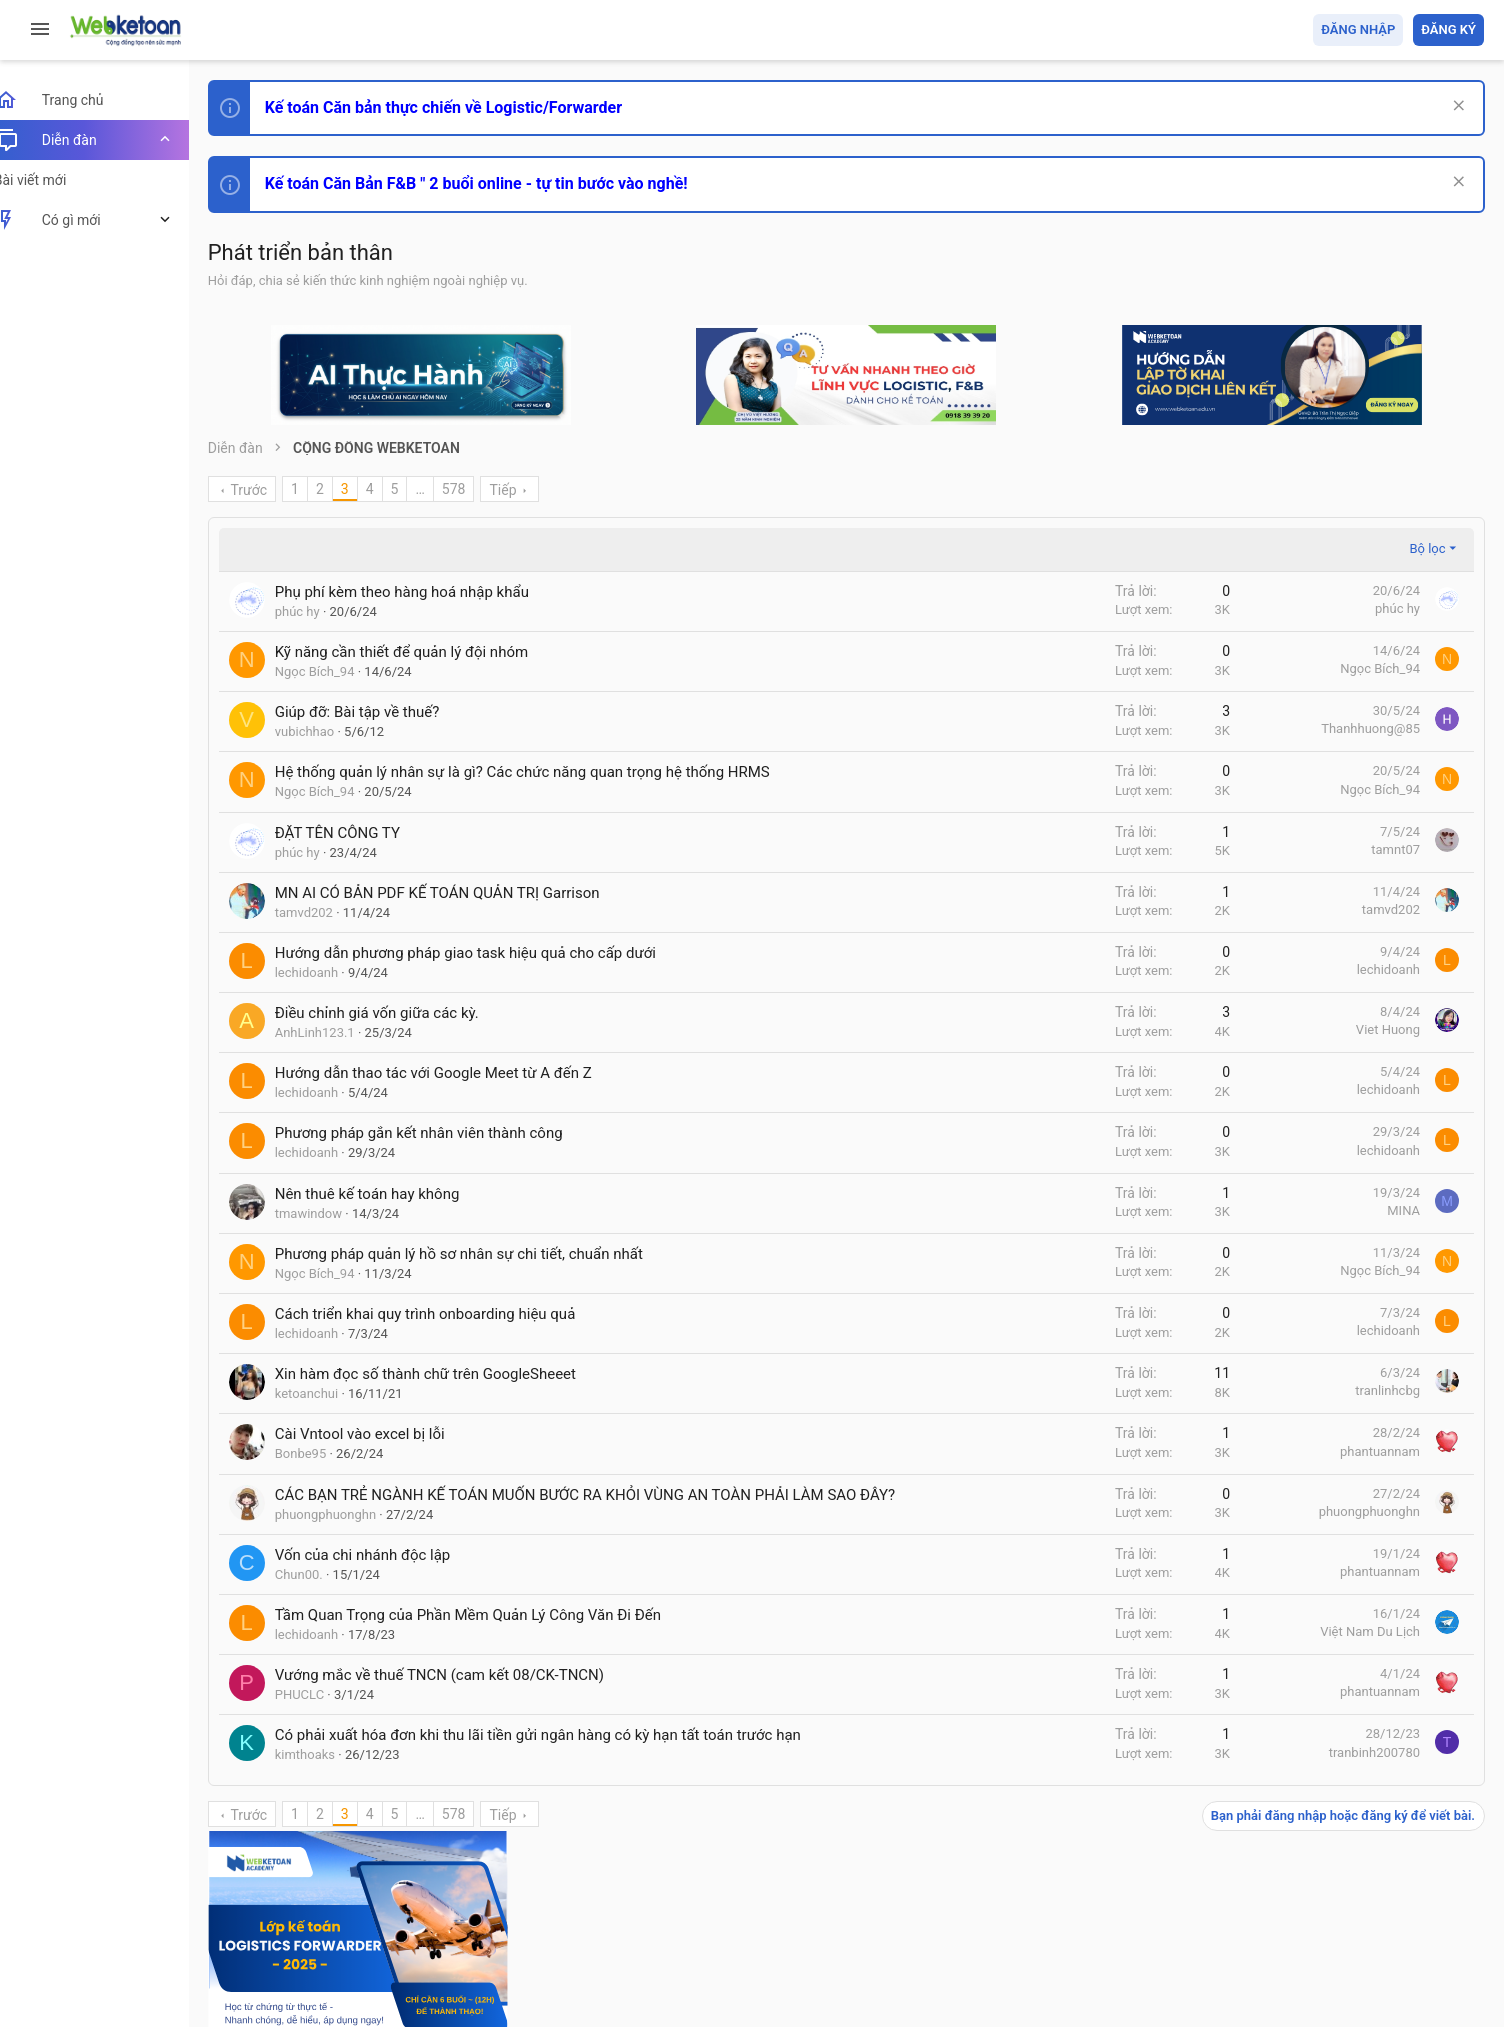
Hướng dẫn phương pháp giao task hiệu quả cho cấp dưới (487, 953)
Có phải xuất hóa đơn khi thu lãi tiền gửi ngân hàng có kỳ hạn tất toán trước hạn (560, 1756)
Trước (271, 490)
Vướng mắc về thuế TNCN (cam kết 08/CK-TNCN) (461, 1696)
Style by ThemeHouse (298, 1982)
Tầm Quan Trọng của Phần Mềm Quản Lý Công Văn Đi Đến (490, 1636)
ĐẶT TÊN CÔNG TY (359, 833)
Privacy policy (1257, 1896)
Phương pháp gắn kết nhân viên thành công (441, 1133)
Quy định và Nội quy (1149, 1896)
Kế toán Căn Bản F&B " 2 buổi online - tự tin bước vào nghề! (498, 183)
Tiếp (525, 490)
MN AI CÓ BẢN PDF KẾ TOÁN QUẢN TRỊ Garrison (459, 893)
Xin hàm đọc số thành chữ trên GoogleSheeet (447, 1374)
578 (476, 489)
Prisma (256, 1896)
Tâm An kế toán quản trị (1328, 1030)
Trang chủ (1397, 1896)
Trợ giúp (1333, 1896)
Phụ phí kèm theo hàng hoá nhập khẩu (424, 592)
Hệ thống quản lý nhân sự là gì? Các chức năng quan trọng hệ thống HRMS (544, 772)
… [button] (442, 489)
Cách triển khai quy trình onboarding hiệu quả (447, 1314)
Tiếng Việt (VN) (353, 1896)
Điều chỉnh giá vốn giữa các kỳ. (399, 1013)
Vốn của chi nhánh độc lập (385, 1576)
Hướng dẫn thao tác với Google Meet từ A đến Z (455, 1073)
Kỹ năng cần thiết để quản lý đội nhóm (423, 652)
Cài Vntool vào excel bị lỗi (382, 1434)
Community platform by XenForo (405, 1946)
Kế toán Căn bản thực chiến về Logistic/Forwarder (465, 107)
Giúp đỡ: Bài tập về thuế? (379, 712)
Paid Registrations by (393, 1964)
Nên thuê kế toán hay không (389, 1194)
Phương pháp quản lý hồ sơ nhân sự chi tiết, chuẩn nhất (481, 1254)
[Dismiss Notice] (1455, 107)
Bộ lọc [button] (1156, 548)
